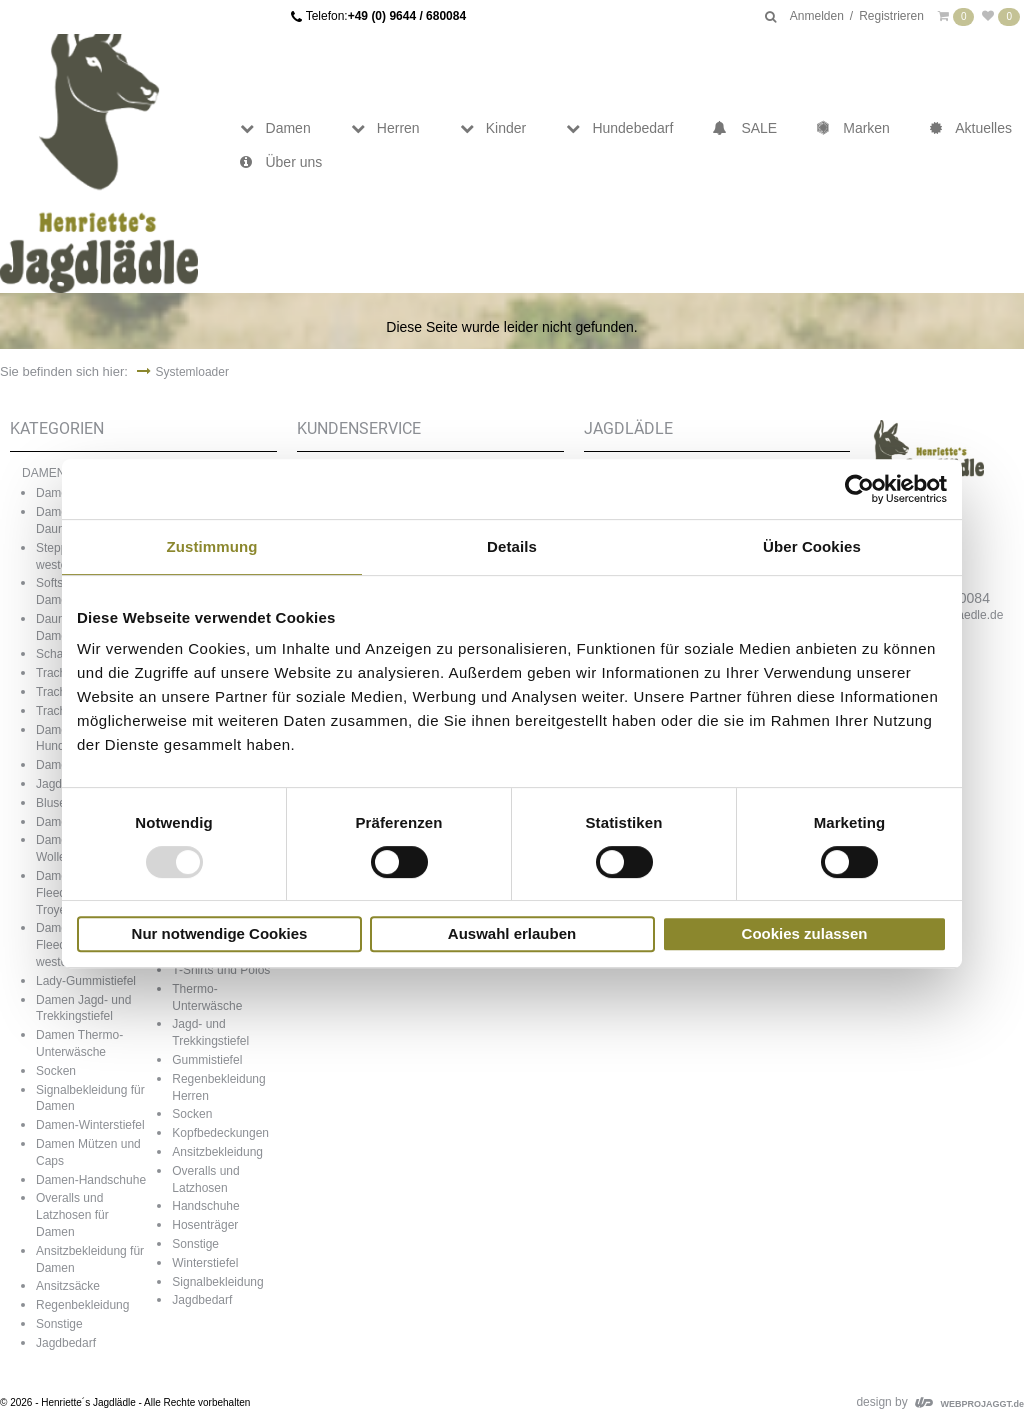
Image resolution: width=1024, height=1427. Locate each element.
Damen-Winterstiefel (90, 1125)
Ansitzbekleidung (217, 1152)
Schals (54, 654)
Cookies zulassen (805, 933)
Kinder (493, 128)
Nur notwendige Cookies (220, 933)
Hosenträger (205, 1225)
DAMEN (43, 473)
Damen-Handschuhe (91, 1180)
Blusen (54, 803)
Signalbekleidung (217, 1282)
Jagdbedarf (66, 1343)
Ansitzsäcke (68, 1286)
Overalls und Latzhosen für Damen (72, 1215)
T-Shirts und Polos (221, 970)
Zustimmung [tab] (212, 546)
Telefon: (386, 16)
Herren (385, 128)
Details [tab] (512, 546)
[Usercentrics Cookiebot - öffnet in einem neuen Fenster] (859, 489)
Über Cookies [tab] (812, 546)
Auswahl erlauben (512, 933)
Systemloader (192, 372)
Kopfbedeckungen (220, 1133)
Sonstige (59, 1324)
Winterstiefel (205, 1263)
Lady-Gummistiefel (86, 981)
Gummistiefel (207, 1060)
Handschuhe (205, 1206)
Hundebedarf (619, 128)
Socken (56, 1071)
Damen (275, 128)
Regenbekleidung (82, 1305)
